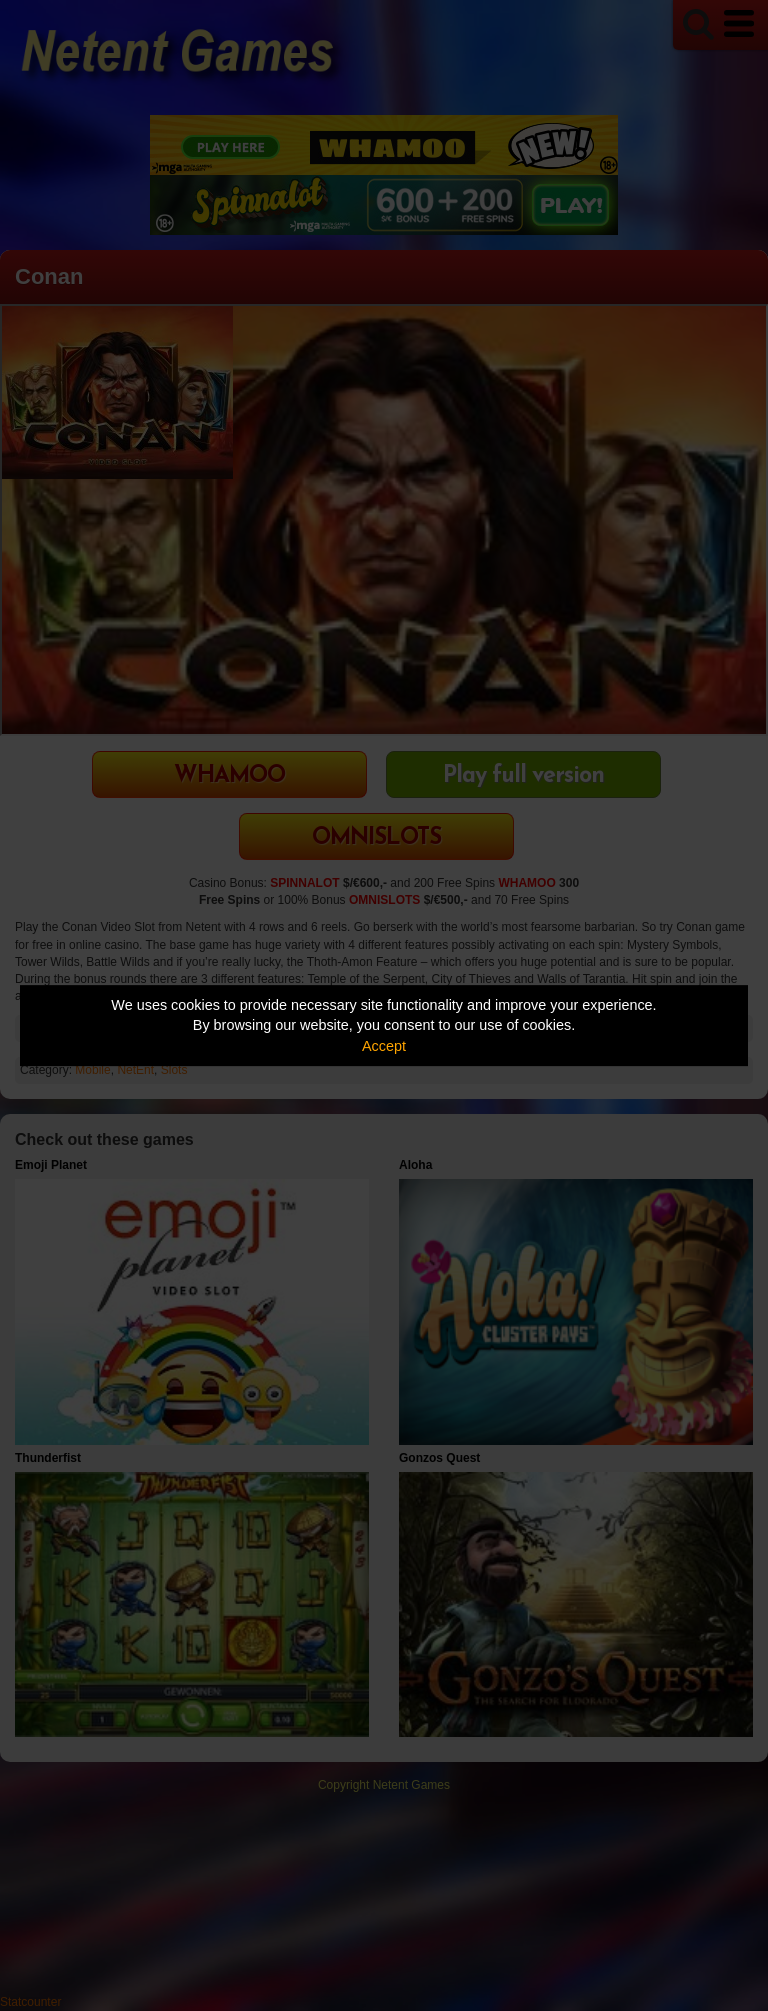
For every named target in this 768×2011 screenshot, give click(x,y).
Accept (384, 1046)
